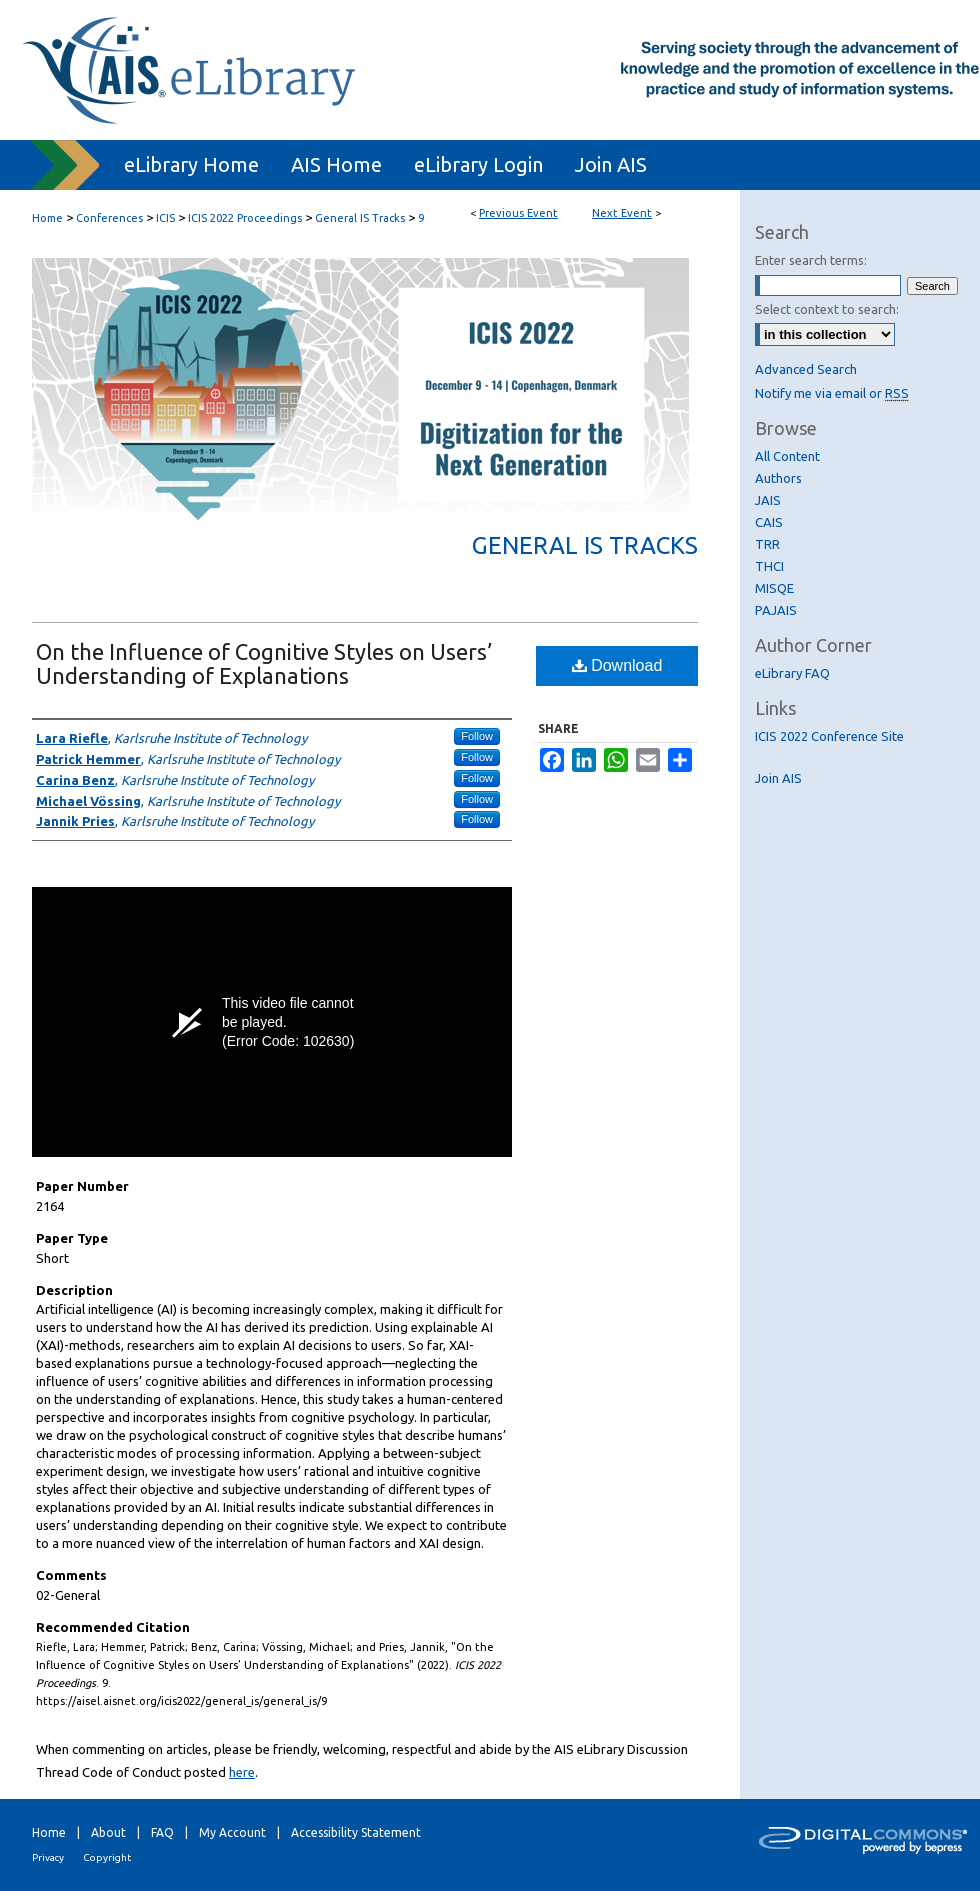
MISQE (774, 588)
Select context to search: (827, 309)
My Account (232, 1832)
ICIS (167, 218)
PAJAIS (776, 610)
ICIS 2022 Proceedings (246, 218)
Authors (778, 478)
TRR (767, 544)
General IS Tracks (361, 218)
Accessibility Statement (356, 1832)
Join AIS (778, 778)
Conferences (111, 218)
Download (617, 665)
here (242, 1772)
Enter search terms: (811, 260)
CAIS (769, 522)
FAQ (162, 1832)
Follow (477, 736)
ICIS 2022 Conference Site (829, 736)
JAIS (768, 500)
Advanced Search (806, 369)
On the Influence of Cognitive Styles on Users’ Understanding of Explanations (264, 663)
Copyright (107, 1857)
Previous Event (518, 213)
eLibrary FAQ (792, 673)
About (108, 1832)
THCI (769, 566)
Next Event (622, 213)
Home (47, 218)
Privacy (48, 1857)
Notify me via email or (832, 393)
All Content (787, 456)
